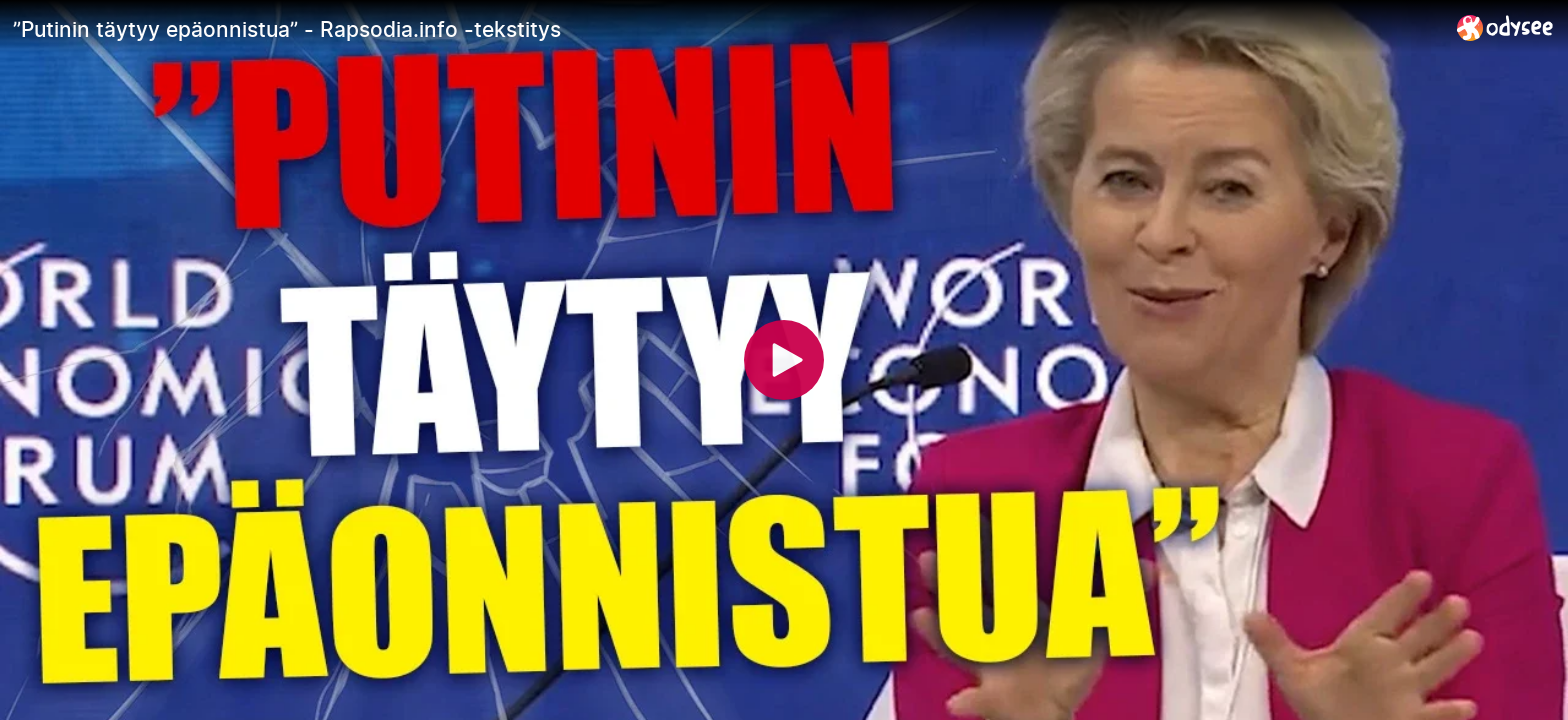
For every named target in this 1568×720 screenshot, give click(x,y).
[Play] (784, 360)
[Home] (1505, 27)
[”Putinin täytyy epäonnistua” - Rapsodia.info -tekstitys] (727, 29)
